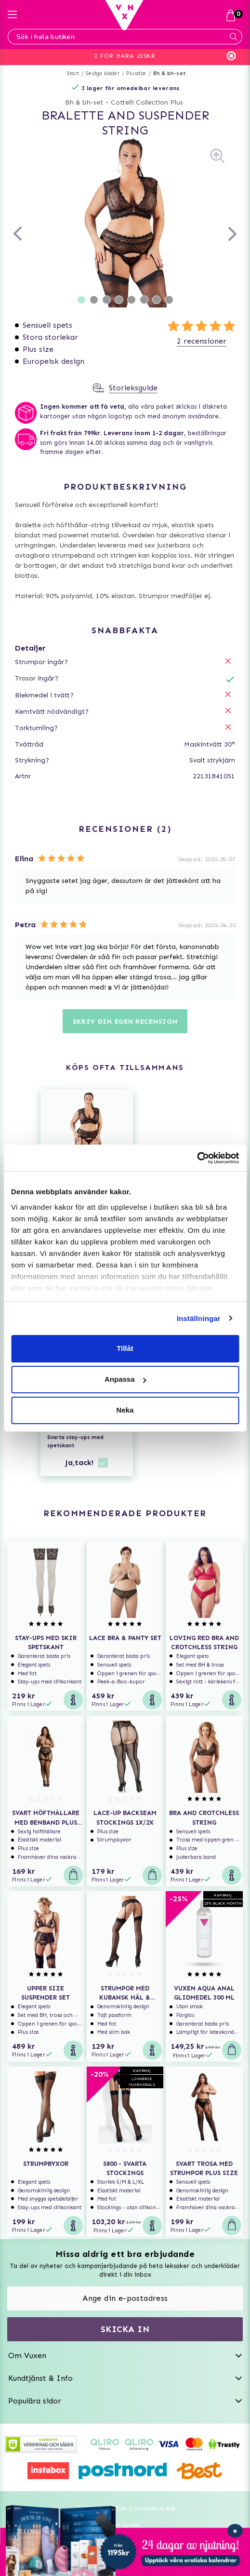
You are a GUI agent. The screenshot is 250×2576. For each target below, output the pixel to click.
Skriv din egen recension (125, 1021)
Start (73, 73)
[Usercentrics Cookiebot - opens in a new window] (197, 1158)
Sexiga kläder (102, 73)
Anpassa (125, 1379)
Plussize (136, 73)
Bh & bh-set (169, 73)
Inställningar (198, 1318)
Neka (125, 1410)
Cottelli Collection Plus (147, 102)
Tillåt (125, 1348)
